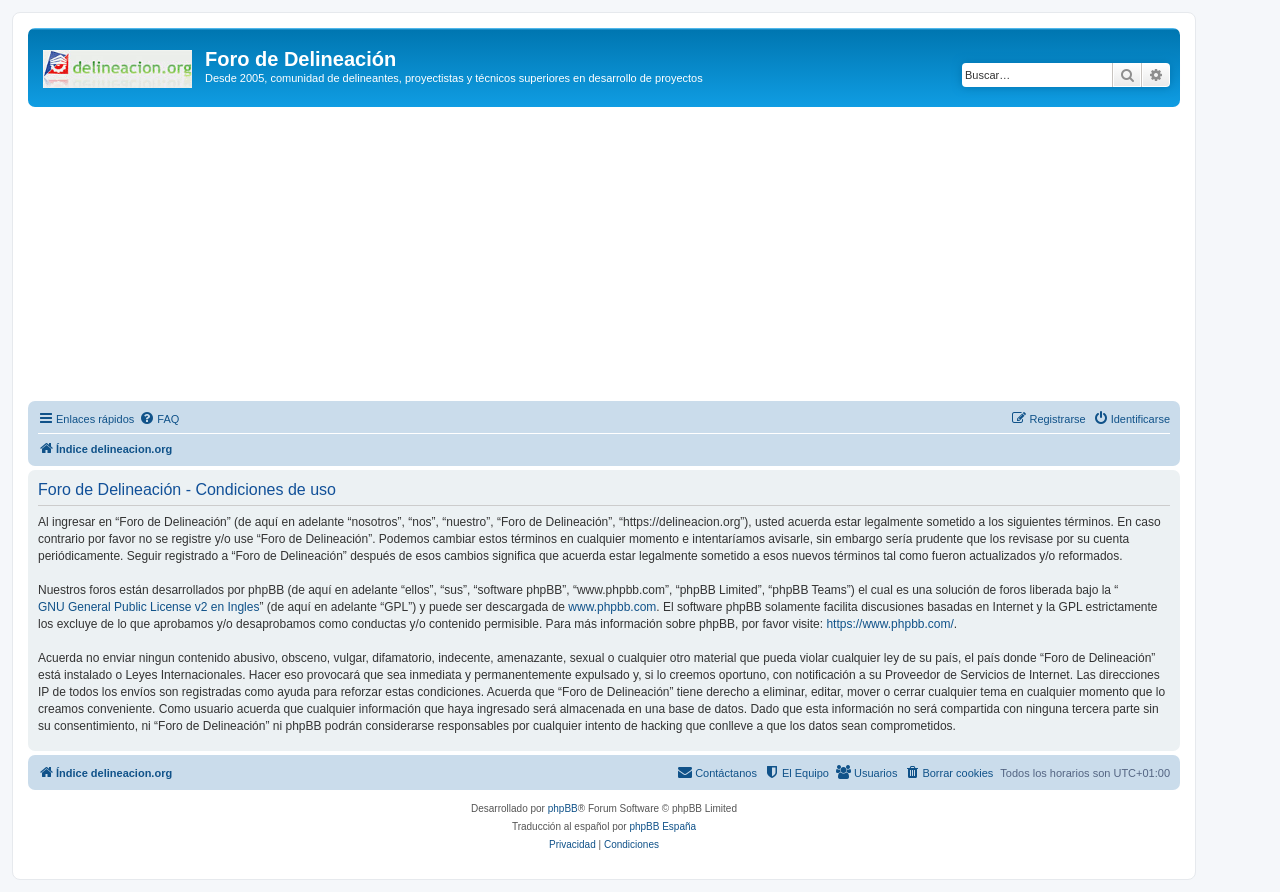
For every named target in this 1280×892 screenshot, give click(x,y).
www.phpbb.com (612, 607)
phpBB (563, 808)
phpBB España (662, 826)
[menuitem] (159, 419)
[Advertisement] (628, 257)
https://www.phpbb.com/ (889, 624)
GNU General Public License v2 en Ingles (148, 607)
